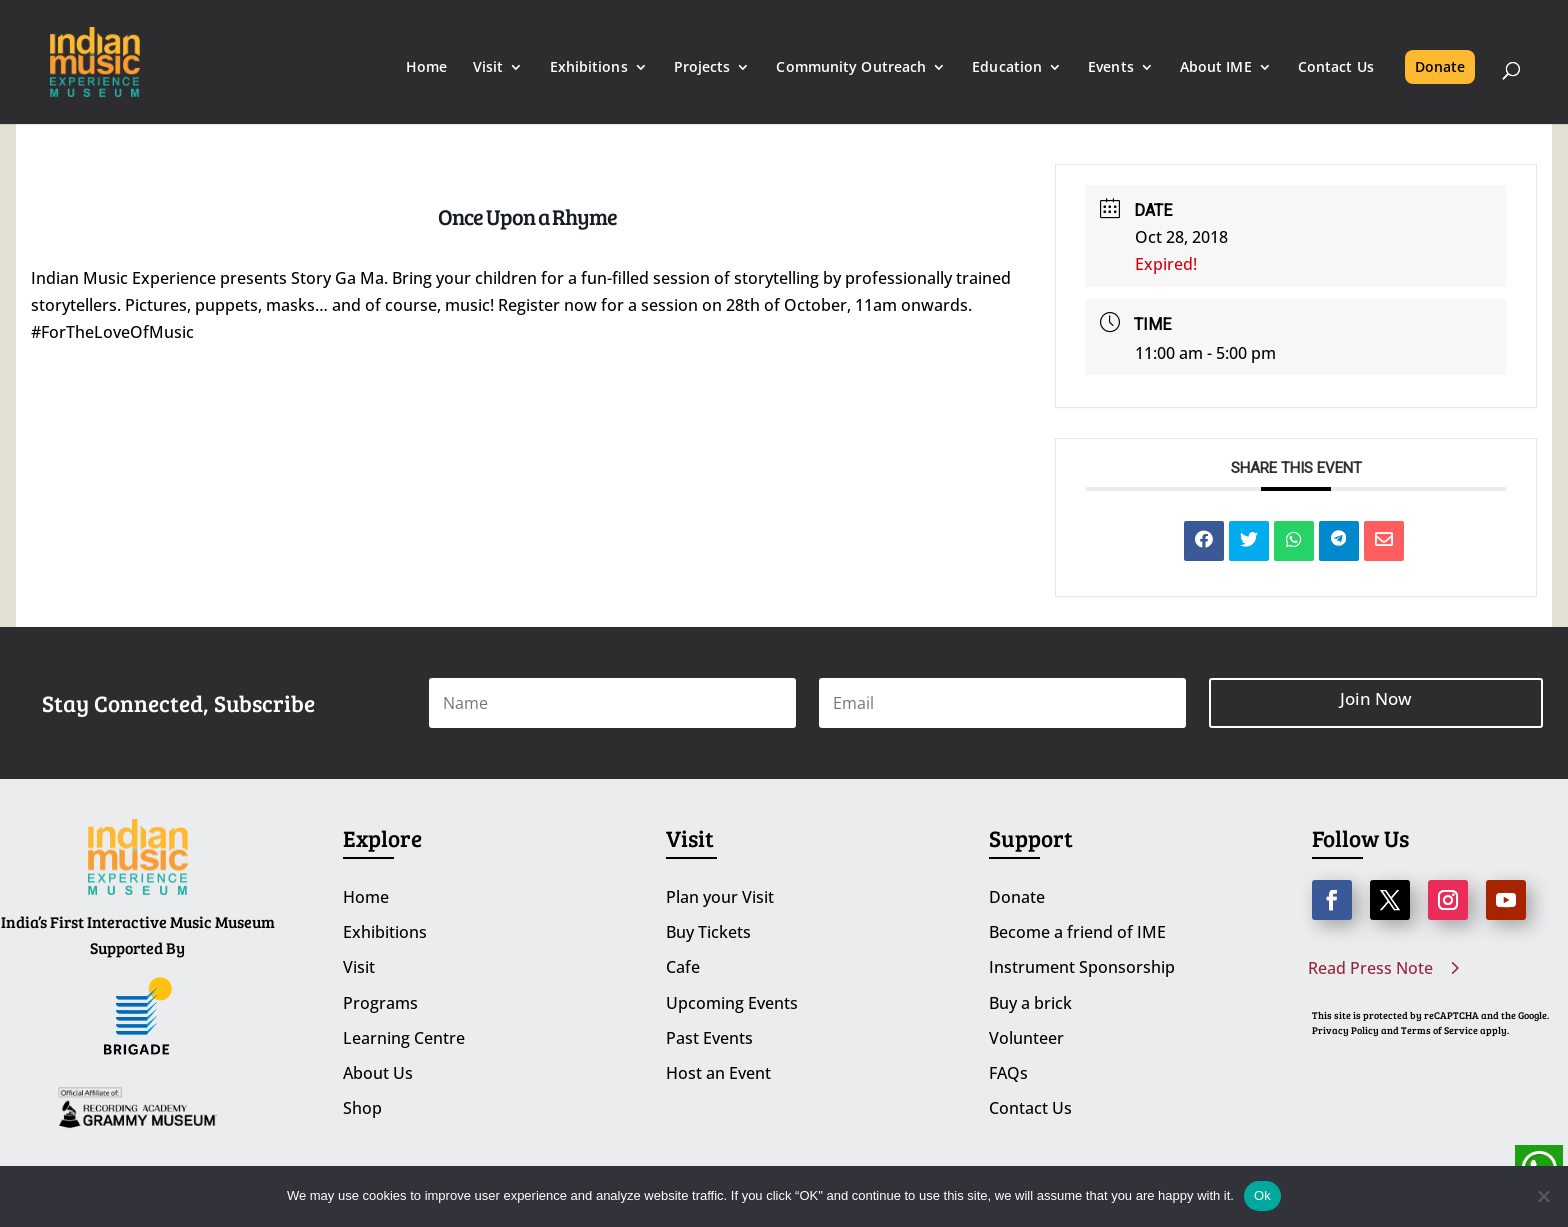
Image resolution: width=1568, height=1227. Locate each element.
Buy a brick (1030, 1003)
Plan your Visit (720, 897)
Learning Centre (404, 1038)
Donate (1440, 66)
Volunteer (1026, 1038)
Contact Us (1336, 68)
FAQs (1008, 1073)
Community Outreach (851, 68)
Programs (380, 1003)
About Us (378, 1073)
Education (1007, 68)
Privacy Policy (1345, 1030)
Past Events (709, 1038)
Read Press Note (1370, 968)
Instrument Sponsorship (1082, 967)
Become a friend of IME (1077, 932)
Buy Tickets (708, 932)
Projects (702, 68)
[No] (1543, 1196)
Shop (362, 1108)
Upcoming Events (732, 1003)
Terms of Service (1439, 1030)
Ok (1262, 1195)
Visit (488, 68)
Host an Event (718, 1073)
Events (1111, 68)
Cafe (683, 967)
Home (426, 68)
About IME (1216, 68)
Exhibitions (589, 68)
